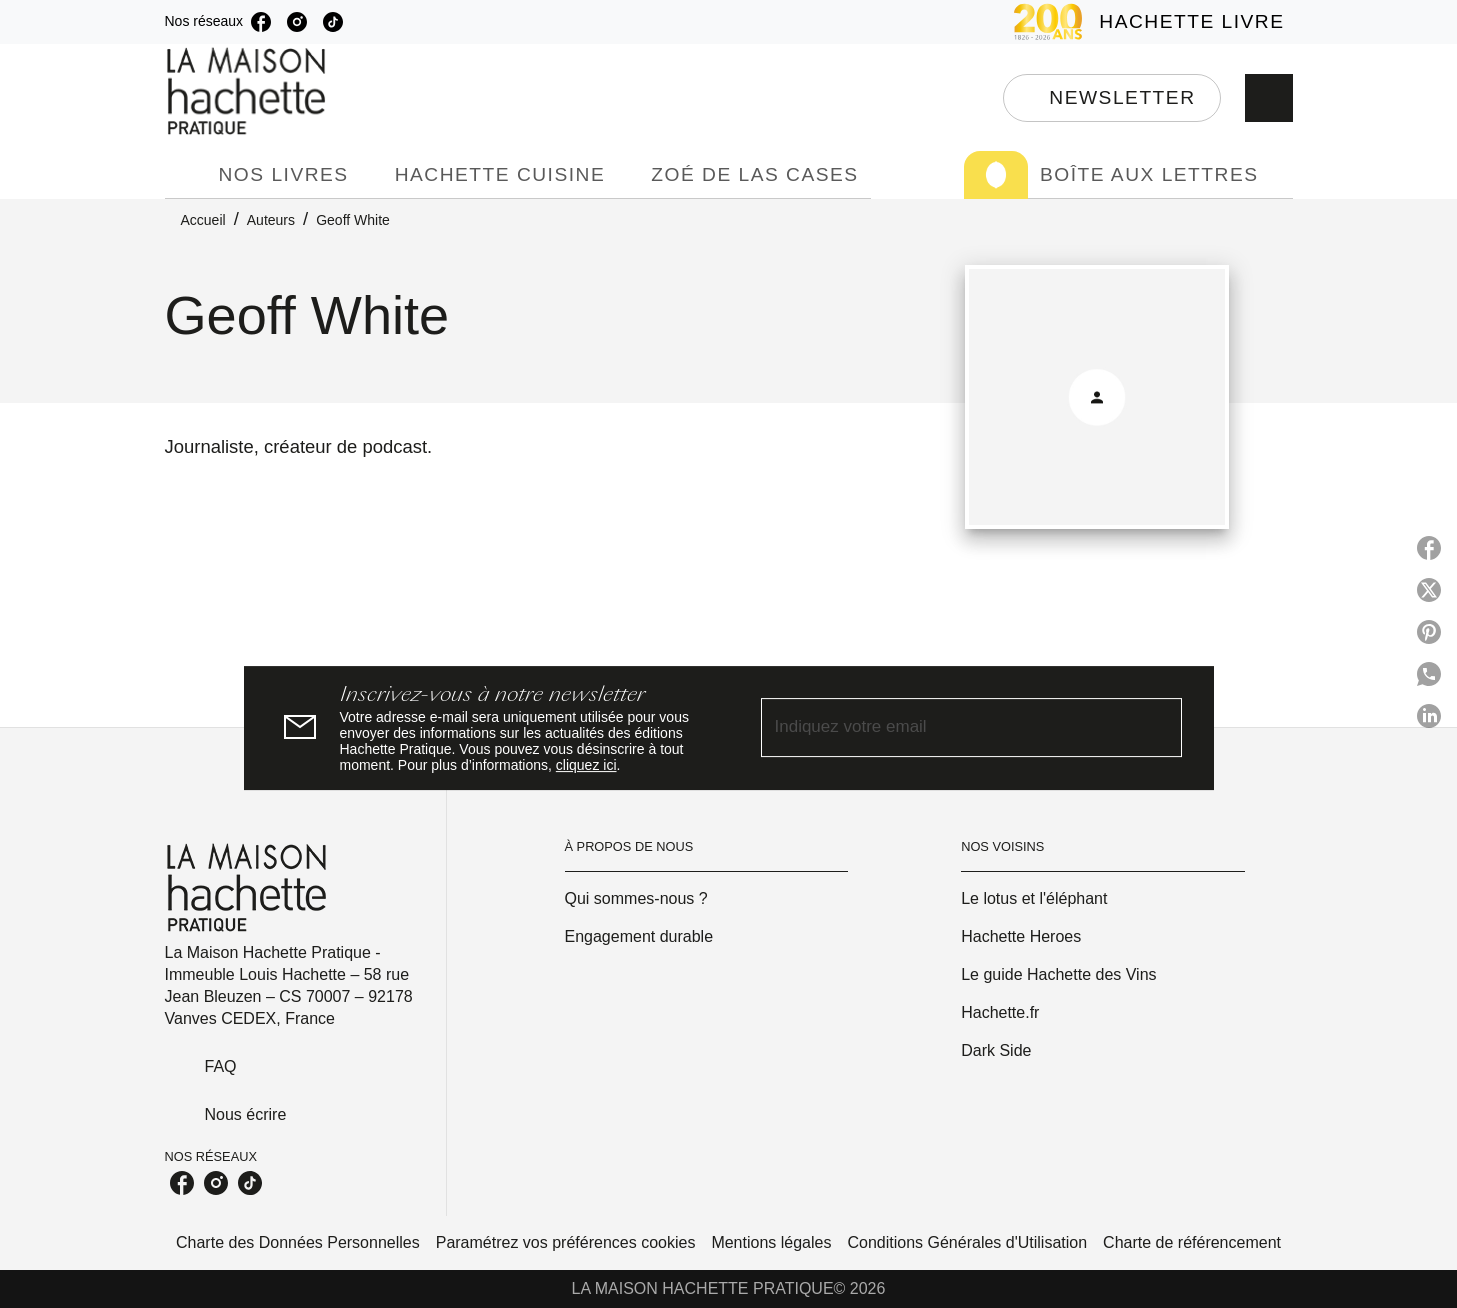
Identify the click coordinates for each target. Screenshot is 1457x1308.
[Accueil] (249, 91)
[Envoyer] (1158, 728)
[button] (1111, 98)
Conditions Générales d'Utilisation (967, 1242)
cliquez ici (586, 765)
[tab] (186, 175)
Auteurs (271, 220)
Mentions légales (771, 1242)
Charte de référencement (1192, 1242)
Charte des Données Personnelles (298, 1242)
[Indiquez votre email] (946, 728)
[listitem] (261, 22)
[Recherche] (1269, 98)
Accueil (203, 220)
